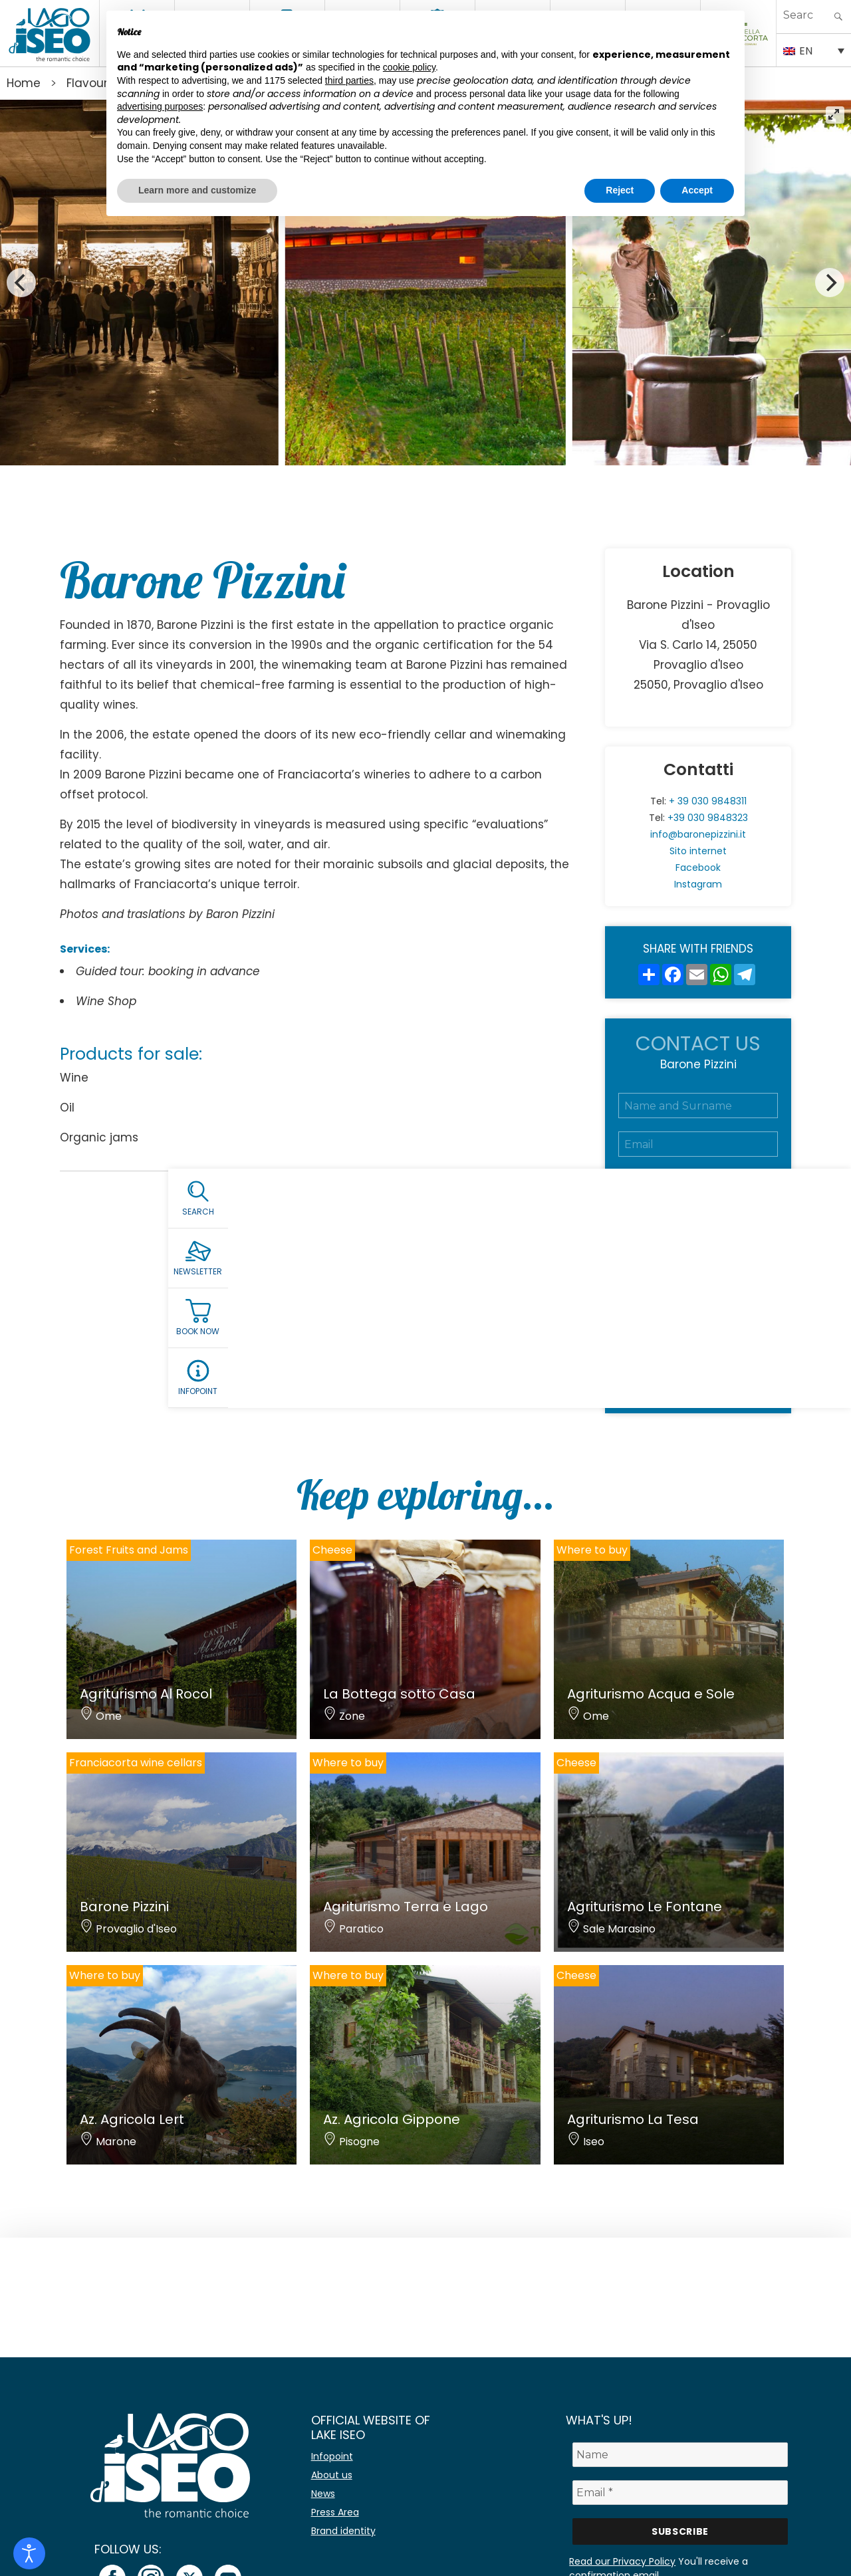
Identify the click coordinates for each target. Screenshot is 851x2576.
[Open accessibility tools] (29, 2553)
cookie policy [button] (409, 67)
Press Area (335, 2512)
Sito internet (698, 851)
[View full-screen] (835, 115)
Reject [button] (620, 190)
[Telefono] (698, 1182)
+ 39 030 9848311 (708, 801)
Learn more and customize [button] (197, 190)
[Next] (829, 282)
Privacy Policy (722, 1311)
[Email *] (680, 2492)
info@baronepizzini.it (698, 834)
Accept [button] (697, 190)
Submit (698, 1369)
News (323, 2493)
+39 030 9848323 (708, 817)
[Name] (680, 2454)
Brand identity (343, 2530)
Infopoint (332, 2456)
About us (331, 2475)
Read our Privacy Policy (622, 2561)
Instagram (698, 884)
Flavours (90, 83)
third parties (349, 80)
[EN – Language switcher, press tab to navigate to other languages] (814, 49)
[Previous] (21, 282)
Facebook (698, 867)
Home (24, 83)
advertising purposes (160, 106)
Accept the (695, 1311)
